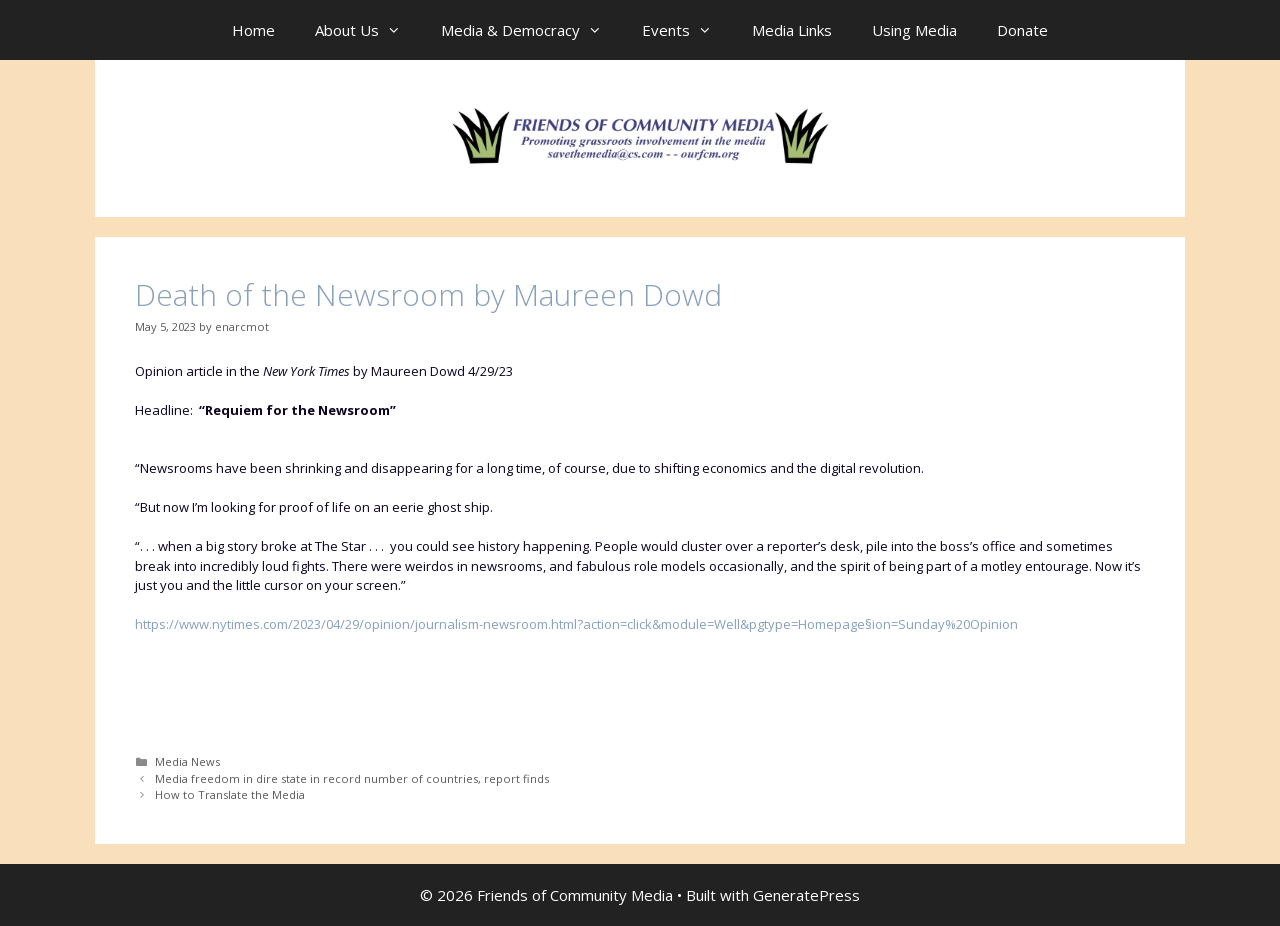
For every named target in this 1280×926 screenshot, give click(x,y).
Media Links (792, 30)
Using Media (914, 30)
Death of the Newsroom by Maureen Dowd (428, 294)
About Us (368, 30)
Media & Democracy (531, 30)
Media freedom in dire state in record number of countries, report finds (352, 778)
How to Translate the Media (230, 794)
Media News (187, 761)
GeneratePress (806, 895)
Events (687, 30)
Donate (1022, 30)
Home (253, 30)
